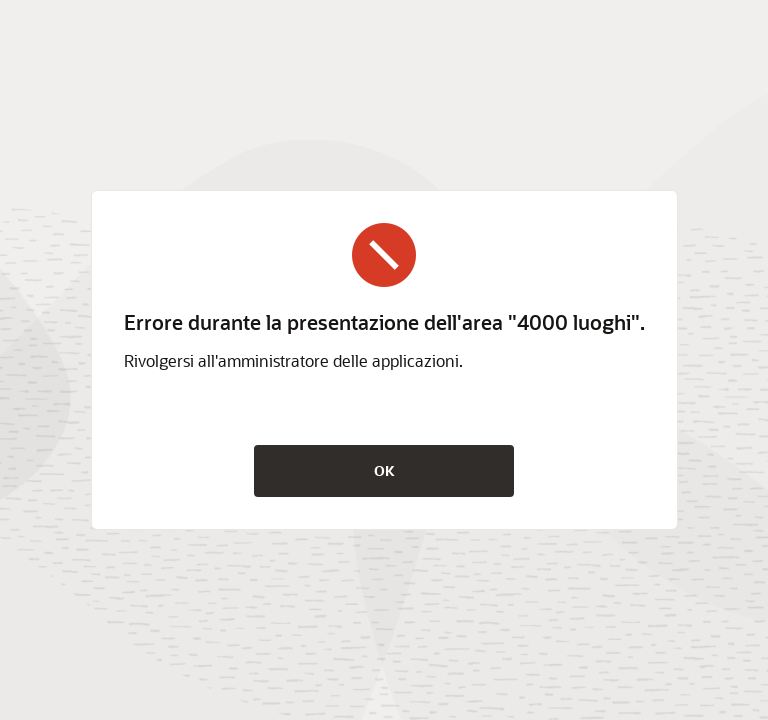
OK (384, 470)
